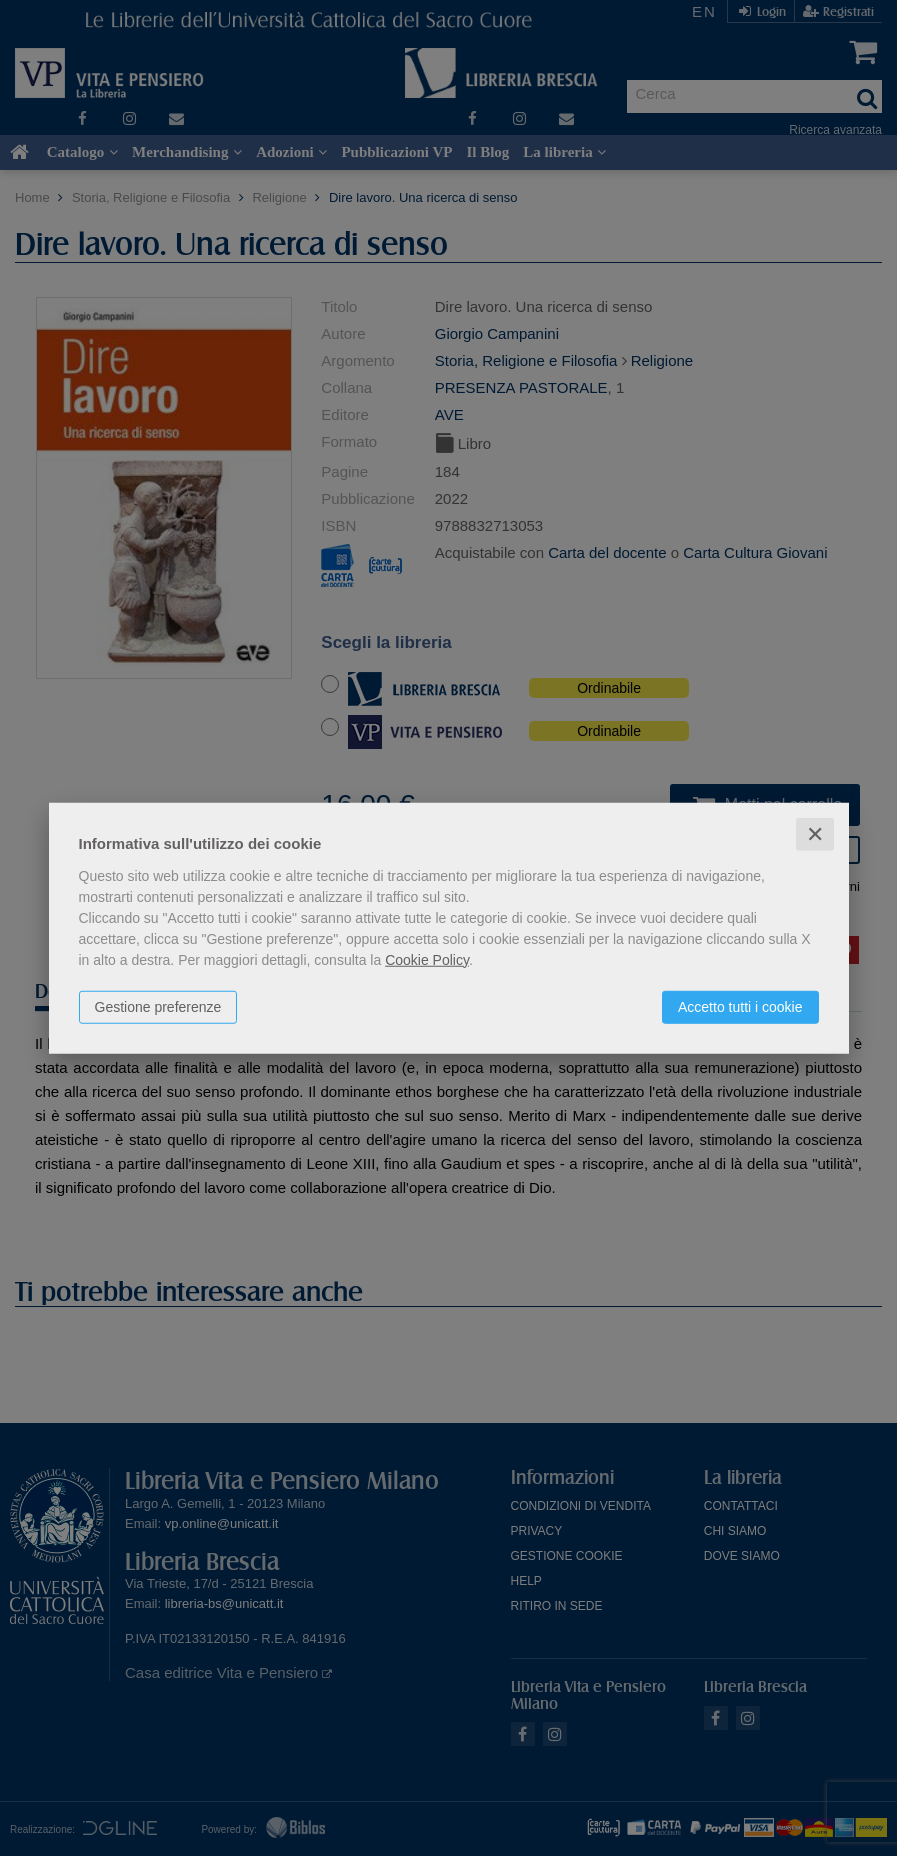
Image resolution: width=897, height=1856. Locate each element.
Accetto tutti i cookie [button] (740, 1006)
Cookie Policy (427, 959)
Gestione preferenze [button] (158, 1006)
